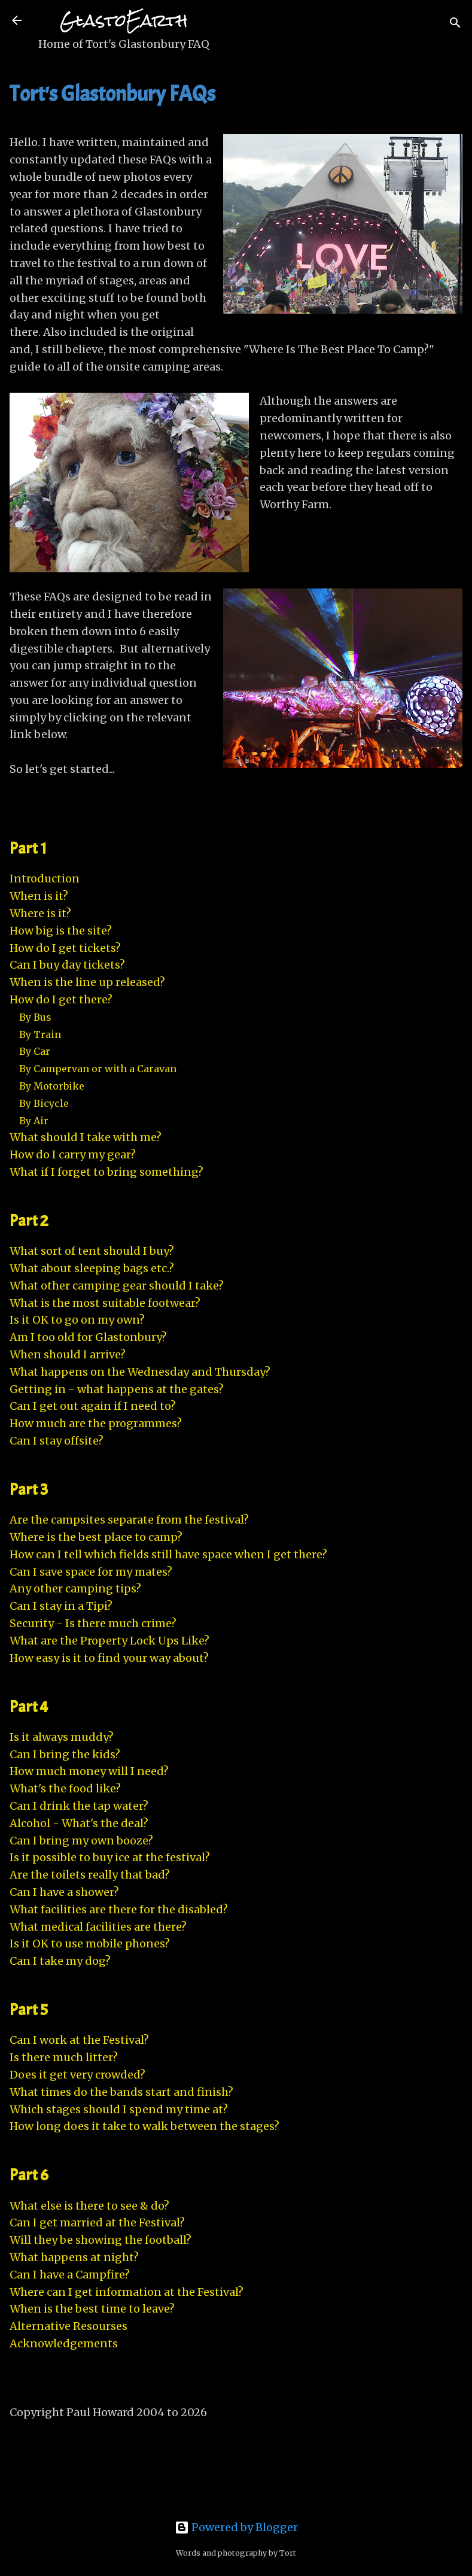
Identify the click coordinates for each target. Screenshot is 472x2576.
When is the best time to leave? (92, 2309)
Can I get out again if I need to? (93, 1406)
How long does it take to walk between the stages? (144, 2126)
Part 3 (29, 1489)
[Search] (455, 24)
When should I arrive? (68, 1354)
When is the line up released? (87, 982)
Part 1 (28, 848)
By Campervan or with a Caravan (97, 1069)
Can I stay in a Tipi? (61, 1606)
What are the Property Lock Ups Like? (109, 1640)
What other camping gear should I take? (117, 1285)
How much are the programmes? (96, 1423)
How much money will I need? (89, 1771)
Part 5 (29, 2009)
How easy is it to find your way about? (109, 1658)
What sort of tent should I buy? (92, 1251)
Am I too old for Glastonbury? (88, 1337)
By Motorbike (51, 1086)
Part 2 (29, 1220)
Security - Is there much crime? (93, 1623)
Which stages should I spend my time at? (119, 2109)
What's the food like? (65, 1788)
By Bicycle (44, 1103)
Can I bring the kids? (65, 1754)
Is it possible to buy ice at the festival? (110, 1857)
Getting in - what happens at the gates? (117, 1389)
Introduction (45, 878)
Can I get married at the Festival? (97, 2222)
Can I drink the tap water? (79, 1806)
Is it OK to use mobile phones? (90, 1943)
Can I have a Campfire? (70, 2274)
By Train (40, 1034)
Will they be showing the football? (100, 2240)
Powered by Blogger (236, 2527)
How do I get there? (61, 999)
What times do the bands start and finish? (121, 2092)
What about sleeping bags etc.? (92, 1268)
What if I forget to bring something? (106, 1172)
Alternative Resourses (68, 2326)
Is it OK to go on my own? (77, 1320)
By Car (34, 1051)
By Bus (35, 1017)
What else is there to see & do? (89, 2206)
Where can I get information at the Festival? (126, 2292)
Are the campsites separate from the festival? (129, 1520)
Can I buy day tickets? (67, 965)
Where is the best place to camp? (96, 1537)
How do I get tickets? (65, 948)
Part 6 (29, 2175)
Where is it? (40, 913)
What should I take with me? (86, 1137)
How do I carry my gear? (73, 1154)
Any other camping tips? (75, 1588)
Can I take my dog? (60, 1961)
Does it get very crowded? (77, 2075)
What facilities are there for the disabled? (119, 1909)
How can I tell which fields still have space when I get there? (168, 1554)
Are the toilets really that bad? (90, 1875)
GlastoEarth (124, 21)
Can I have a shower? (64, 1892)
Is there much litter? (64, 2057)
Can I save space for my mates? (91, 1572)
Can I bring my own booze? (81, 1840)
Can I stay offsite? (56, 1441)
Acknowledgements (64, 2343)
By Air (33, 1121)
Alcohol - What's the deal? (79, 1823)
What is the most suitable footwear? (105, 1303)
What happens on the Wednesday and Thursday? (140, 1372)
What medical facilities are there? (98, 1927)
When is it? (39, 896)
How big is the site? (61, 930)
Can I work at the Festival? (79, 2040)
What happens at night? (74, 2257)
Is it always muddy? (62, 1737)
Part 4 (29, 1707)
